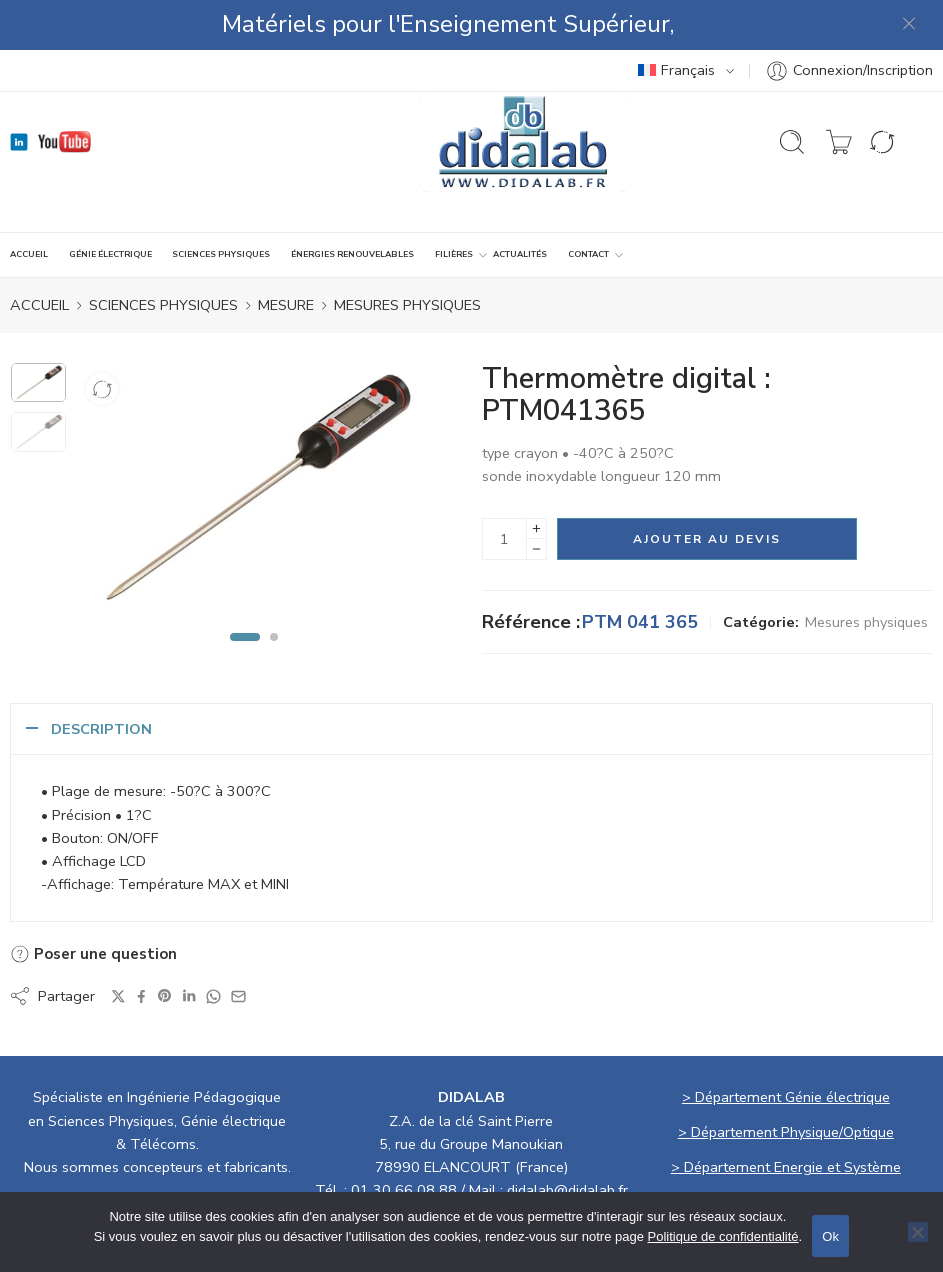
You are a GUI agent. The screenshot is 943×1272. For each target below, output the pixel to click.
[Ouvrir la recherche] (792, 92)
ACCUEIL (29, 204)
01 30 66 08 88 (404, 1140)
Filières (454, 205)
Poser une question (93, 904)
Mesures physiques (407, 255)
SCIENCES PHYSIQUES (221, 204)
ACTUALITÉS (520, 204)
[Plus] (536, 478)
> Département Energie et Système (786, 1117)
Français (676, 20)
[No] (918, 1232)
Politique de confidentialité (723, 1236)
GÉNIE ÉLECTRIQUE (110, 204)
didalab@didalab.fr (567, 1140)
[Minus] (536, 499)
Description (101, 679)
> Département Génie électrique (786, 1047)
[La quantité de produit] (504, 489)
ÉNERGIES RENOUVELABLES (352, 204)
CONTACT (588, 205)
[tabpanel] (254, 444)
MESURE (286, 255)
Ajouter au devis (707, 489)
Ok (830, 1236)
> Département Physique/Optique (786, 1082)
